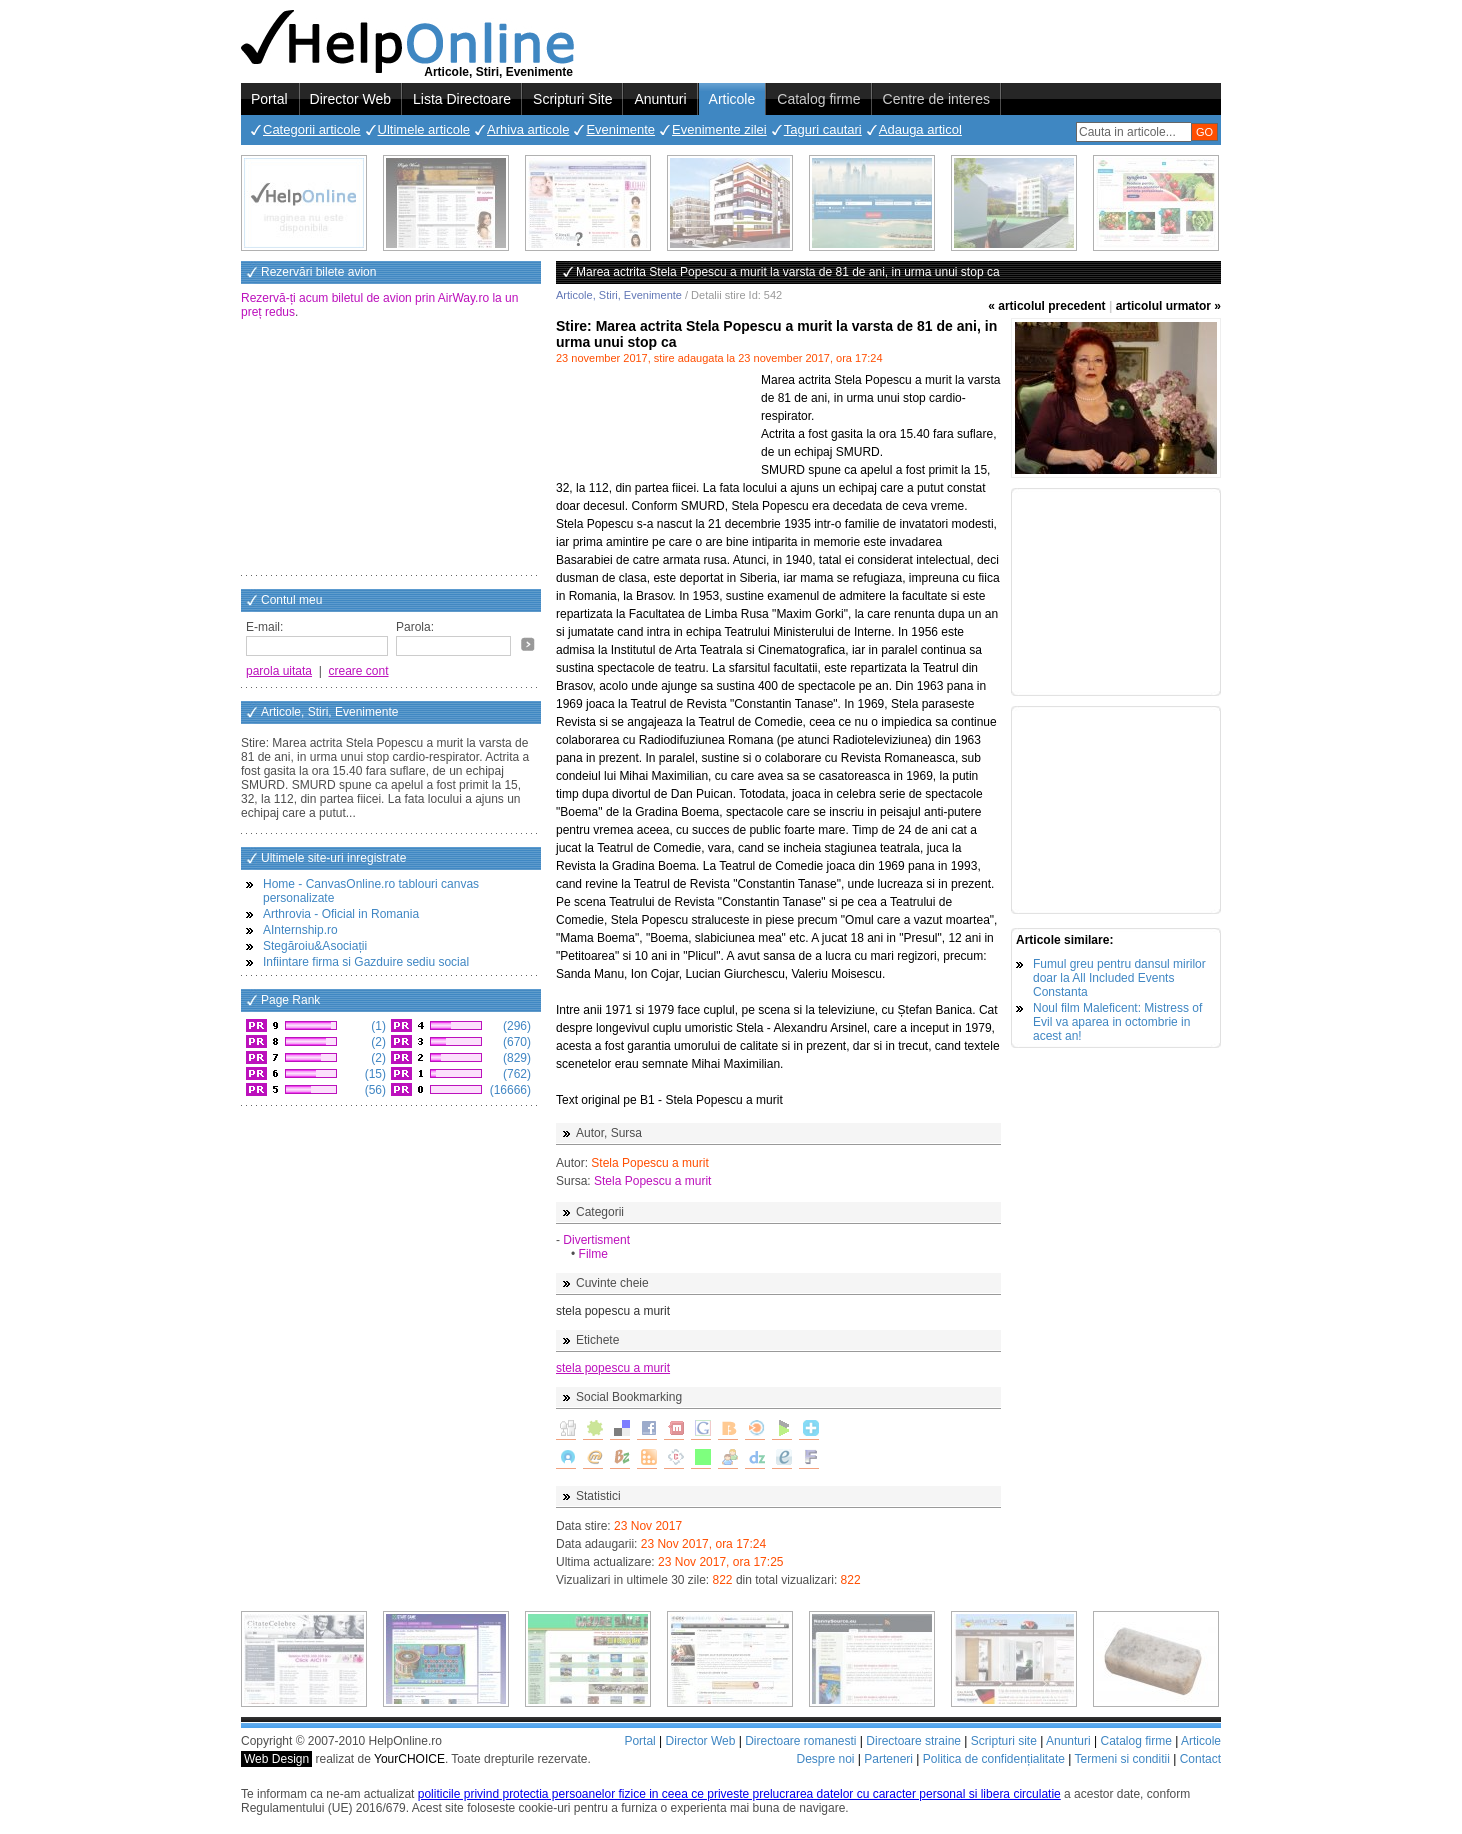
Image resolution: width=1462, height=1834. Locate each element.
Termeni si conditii (1121, 1759)
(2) (377, 1042)
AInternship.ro (300, 930)
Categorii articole (312, 129)
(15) (373, 1074)
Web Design (276, 1759)
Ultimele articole (424, 129)
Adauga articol (920, 129)
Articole (732, 99)
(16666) (508, 1090)
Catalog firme (818, 99)
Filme (593, 1254)
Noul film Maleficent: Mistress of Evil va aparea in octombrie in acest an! (1117, 1022)
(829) (515, 1058)
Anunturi (660, 99)
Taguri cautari (823, 129)
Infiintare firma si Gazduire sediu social (366, 962)
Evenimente (620, 129)
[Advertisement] (391, 449)
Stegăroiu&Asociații (315, 946)
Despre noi (825, 1759)
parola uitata (279, 671)
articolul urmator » (1168, 306)
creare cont (359, 671)
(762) (515, 1074)
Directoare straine (913, 1741)
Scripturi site (1004, 1741)
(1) (377, 1026)
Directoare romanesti (800, 1741)
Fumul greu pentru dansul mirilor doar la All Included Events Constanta (1119, 978)
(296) (515, 1026)
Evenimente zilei (719, 129)
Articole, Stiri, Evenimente (619, 295)
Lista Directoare (462, 99)
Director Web (350, 99)
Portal (269, 99)
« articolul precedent (1046, 306)
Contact (1200, 1759)
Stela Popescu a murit (652, 1181)
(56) (373, 1090)
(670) (515, 1042)
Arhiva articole (528, 129)
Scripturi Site (572, 99)
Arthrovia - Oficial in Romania (341, 914)
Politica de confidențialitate (994, 1759)
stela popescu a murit (613, 1368)
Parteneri (888, 1759)
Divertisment (596, 1240)
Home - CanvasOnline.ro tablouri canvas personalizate (371, 891)
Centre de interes (936, 99)
